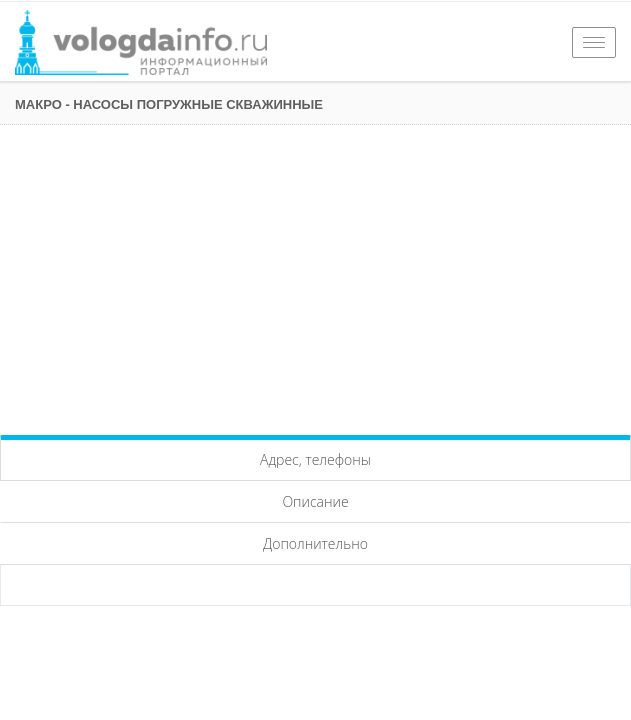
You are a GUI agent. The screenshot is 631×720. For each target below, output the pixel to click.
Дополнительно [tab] (315, 543)
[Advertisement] (315, 275)
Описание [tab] (315, 501)
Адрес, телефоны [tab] (315, 459)
